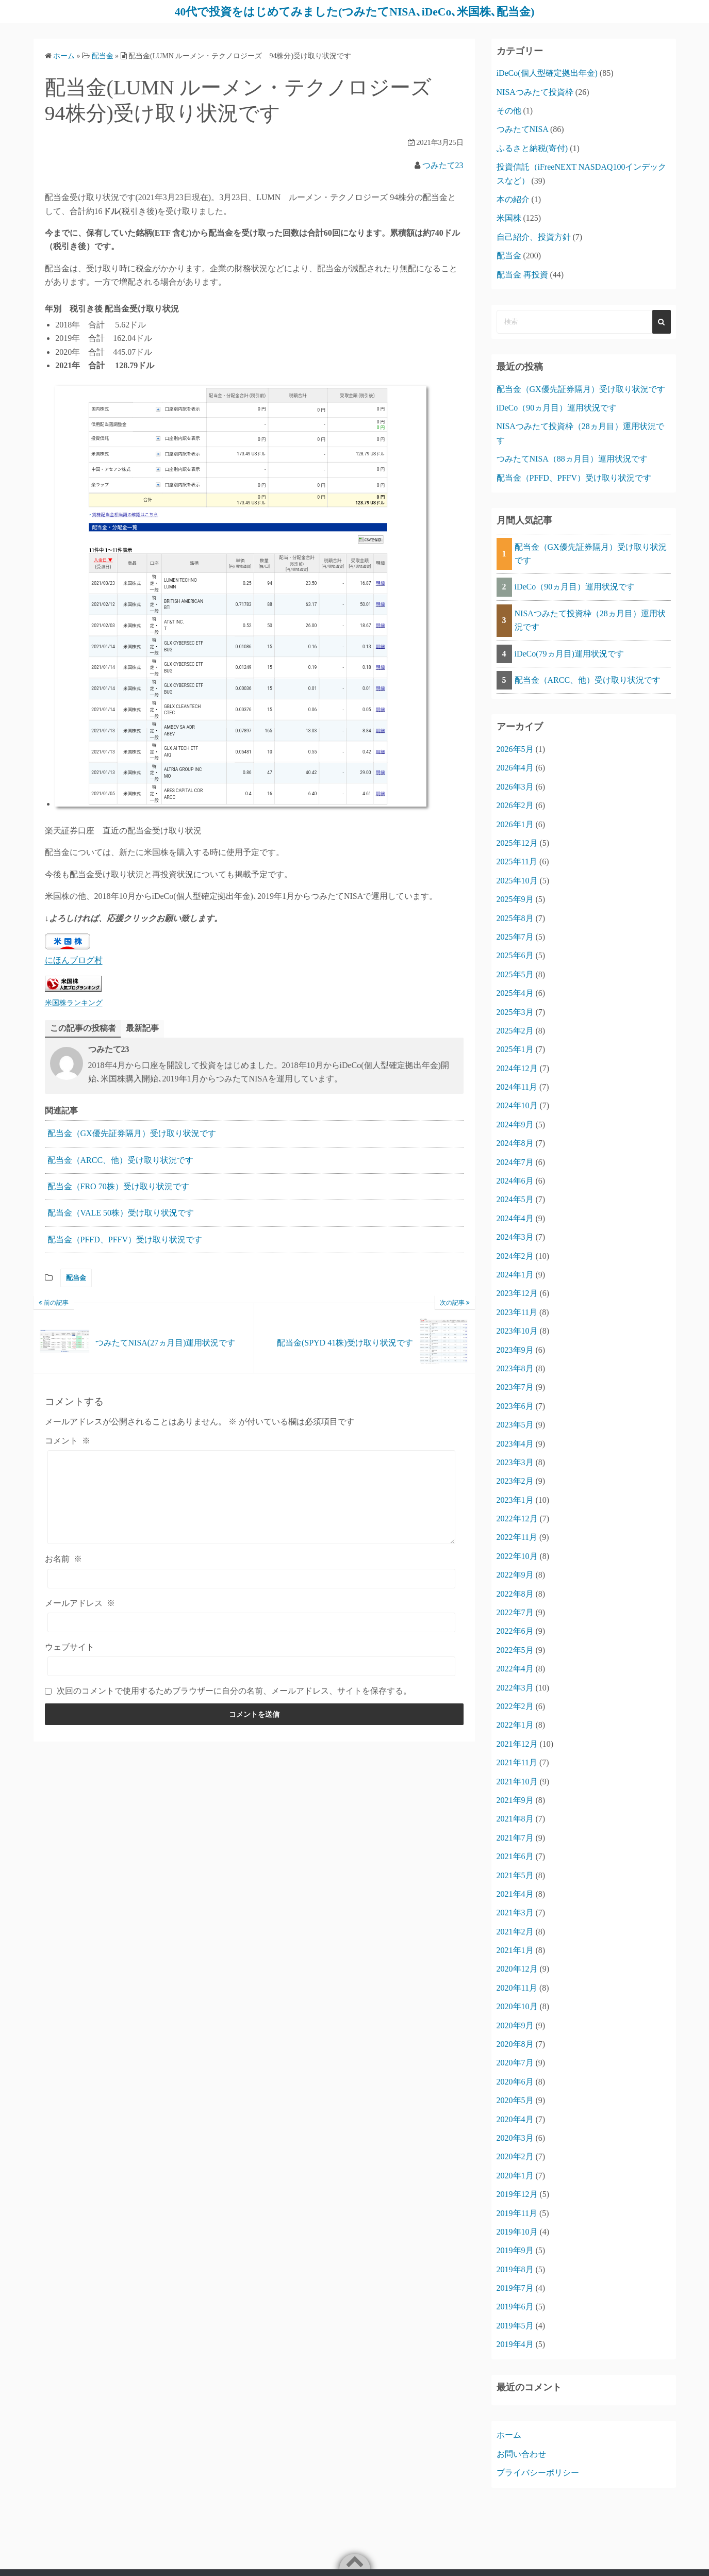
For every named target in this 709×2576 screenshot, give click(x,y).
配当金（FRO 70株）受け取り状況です (118, 1186)
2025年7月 (515, 936)
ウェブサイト (69, 1647)
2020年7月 (515, 2062)
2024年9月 (515, 1124)
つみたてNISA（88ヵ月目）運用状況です (572, 458)
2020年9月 (515, 2025)
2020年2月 (515, 2156)
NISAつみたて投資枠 (535, 91)
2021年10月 (517, 1781)
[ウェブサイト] (251, 1666)
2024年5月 (515, 1199)
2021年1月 (515, 1950)
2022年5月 (515, 1649)
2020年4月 (515, 2118)
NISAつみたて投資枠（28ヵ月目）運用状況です (590, 620)
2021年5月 (515, 1875)
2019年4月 (515, 2344)
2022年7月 (515, 1611)
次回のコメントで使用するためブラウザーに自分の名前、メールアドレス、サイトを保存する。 (234, 1690)
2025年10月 (517, 880)
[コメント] (251, 1497)
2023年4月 (515, 1443)
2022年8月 (515, 1593)
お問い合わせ (521, 2453)
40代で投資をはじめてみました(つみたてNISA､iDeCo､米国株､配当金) (354, 11)
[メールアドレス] (251, 1622)
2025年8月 (515, 917)
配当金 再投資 (522, 274)
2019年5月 (515, 2325)
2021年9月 (515, 1799)
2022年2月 (515, 1705)
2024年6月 (515, 1180)
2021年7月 (515, 1837)
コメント (67, 1440)
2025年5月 (515, 974)
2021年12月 (517, 1743)
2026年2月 (515, 805)
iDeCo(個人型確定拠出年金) (547, 73)
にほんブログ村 (74, 960)
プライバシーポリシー (538, 2472)
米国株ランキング (74, 1002)
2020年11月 (517, 1987)
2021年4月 (515, 1893)
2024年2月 (515, 1255)
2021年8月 (515, 1818)
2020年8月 (515, 2043)
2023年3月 (515, 1461)
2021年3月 (515, 1912)
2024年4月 (515, 1217)
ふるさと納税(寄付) (532, 147)
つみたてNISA (522, 129)
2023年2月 (515, 1480)
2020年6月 (515, 2081)
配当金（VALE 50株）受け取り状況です (120, 1212)
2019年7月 (515, 2288)
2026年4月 (515, 767)
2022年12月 (517, 1518)
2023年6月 (515, 1405)
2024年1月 (515, 1274)
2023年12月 (517, 1293)
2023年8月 (515, 1368)
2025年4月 (515, 993)
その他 (509, 110)
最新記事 (142, 1027)
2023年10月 (517, 1330)
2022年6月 (515, 1631)
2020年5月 (515, 2100)
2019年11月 (517, 2212)
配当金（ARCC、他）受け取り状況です (120, 1159)
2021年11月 (517, 1762)
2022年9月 (515, 1574)
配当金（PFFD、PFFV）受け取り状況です (125, 1239)
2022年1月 (515, 1724)
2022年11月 (517, 1537)
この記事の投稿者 (83, 1027)
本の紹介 (513, 198)
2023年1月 (515, 1499)
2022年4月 (515, 1668)
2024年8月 (515, 1143)
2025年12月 (517, 842)
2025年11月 (517, 861)
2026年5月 (515, 749)
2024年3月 (515, 1237)
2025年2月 (515, 1030)
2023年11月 (517, 1311)
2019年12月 (517, 2194)
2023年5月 (515, 1424)
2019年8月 (515, 2269)
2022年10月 (517, 1555)
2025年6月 (515, 955)
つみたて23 (443, 164)
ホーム (509, 2435)
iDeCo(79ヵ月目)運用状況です (569, 653)
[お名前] (251, 1578)
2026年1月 (515, 823)
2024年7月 (515, 1161)
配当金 (76, 1278)
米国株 (509, 218)
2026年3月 (515, 786)
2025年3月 (515, 1011)
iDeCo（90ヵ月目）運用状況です (557, 407)
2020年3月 (515, 2137)
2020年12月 (517, 1968)
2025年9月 (515, 899)
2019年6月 (515, 2306)
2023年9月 (515, 1349)
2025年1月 (515, 1049)
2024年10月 (517, 1105)
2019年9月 (515, 2250)
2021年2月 (515, 1931)
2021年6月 (515, 1856)
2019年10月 (517, 2231)
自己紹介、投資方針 (534, 236)
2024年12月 (517, 1067)
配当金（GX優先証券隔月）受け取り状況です (131, 1133)
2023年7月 (515, 1387)
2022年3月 (515, 1687)
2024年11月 (517, 1086)
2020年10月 (517, 2006)
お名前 (63, 1558)
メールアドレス (80, 1602)
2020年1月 (515, 2175)
